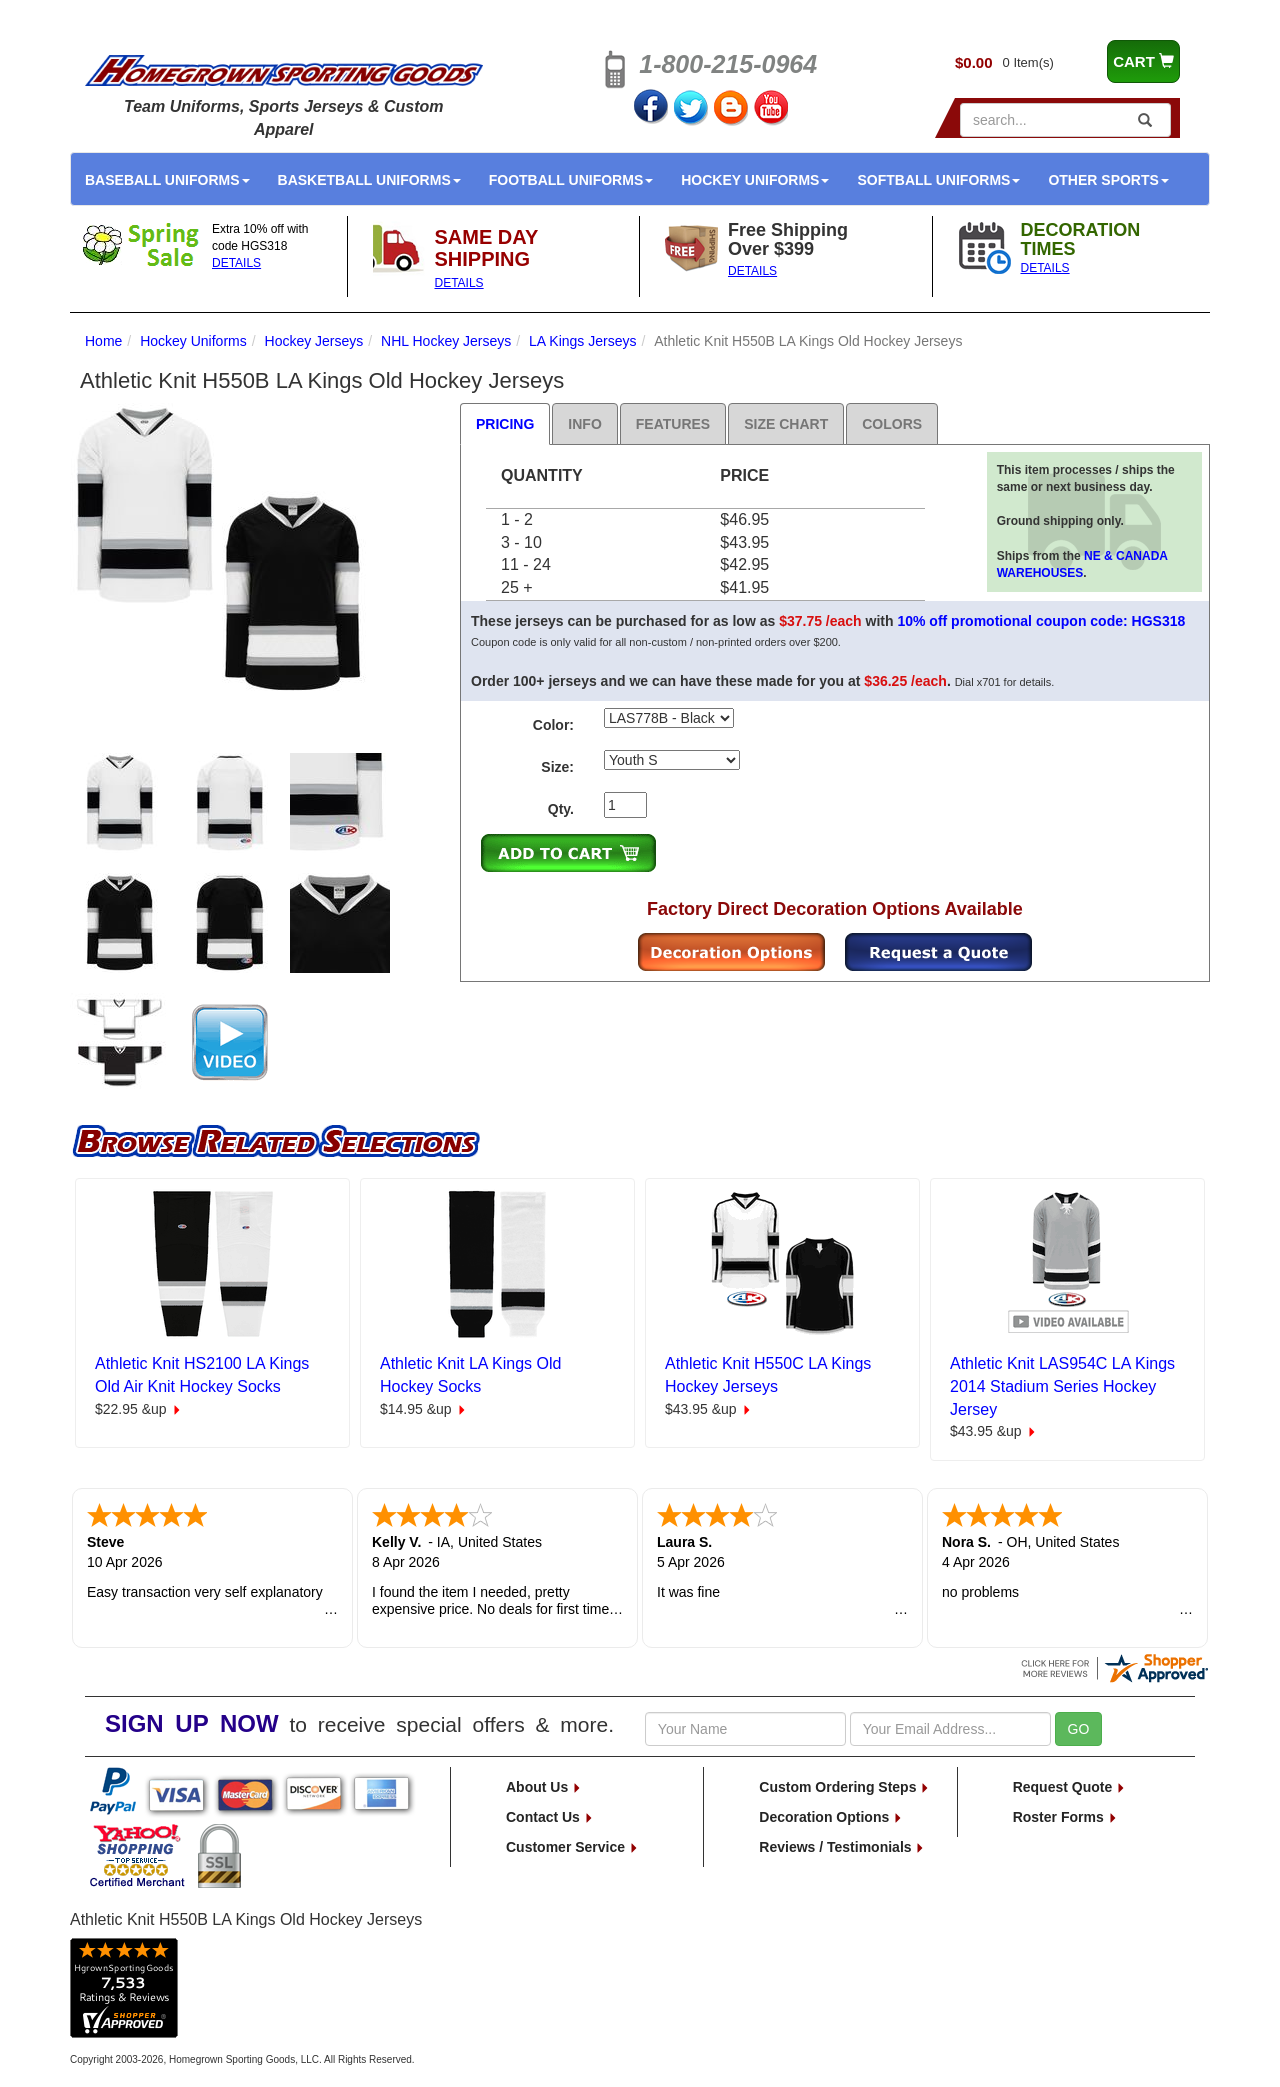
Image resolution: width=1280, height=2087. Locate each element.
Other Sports (1108, 180)
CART (1143, 61)
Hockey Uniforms (755, 180)
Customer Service (572, 1847)
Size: (557, 767)
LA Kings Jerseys (582, 341)
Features (673, 424)
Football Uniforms (571, 180)
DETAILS (236, 263)
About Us (544, 1787)
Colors (892, 424)
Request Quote (1069, 1787)
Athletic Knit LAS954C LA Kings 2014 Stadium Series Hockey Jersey (1062, 1386)
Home (103, 341)
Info (584, 424)
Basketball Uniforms (369, 180)
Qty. (561, 809)
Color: (553, 725)
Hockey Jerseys (314, 341)
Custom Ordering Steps (844, 1787)
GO (1079, 1729)
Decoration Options (831, 1817)
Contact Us (550, 1817)
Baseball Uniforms (167, 180)
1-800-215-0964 (728, 64)
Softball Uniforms (938, 180)
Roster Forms (1065, 1817)
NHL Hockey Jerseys (446, 341)
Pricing (505, 424)
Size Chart (786, 424)
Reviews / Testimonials (842, 1847)
